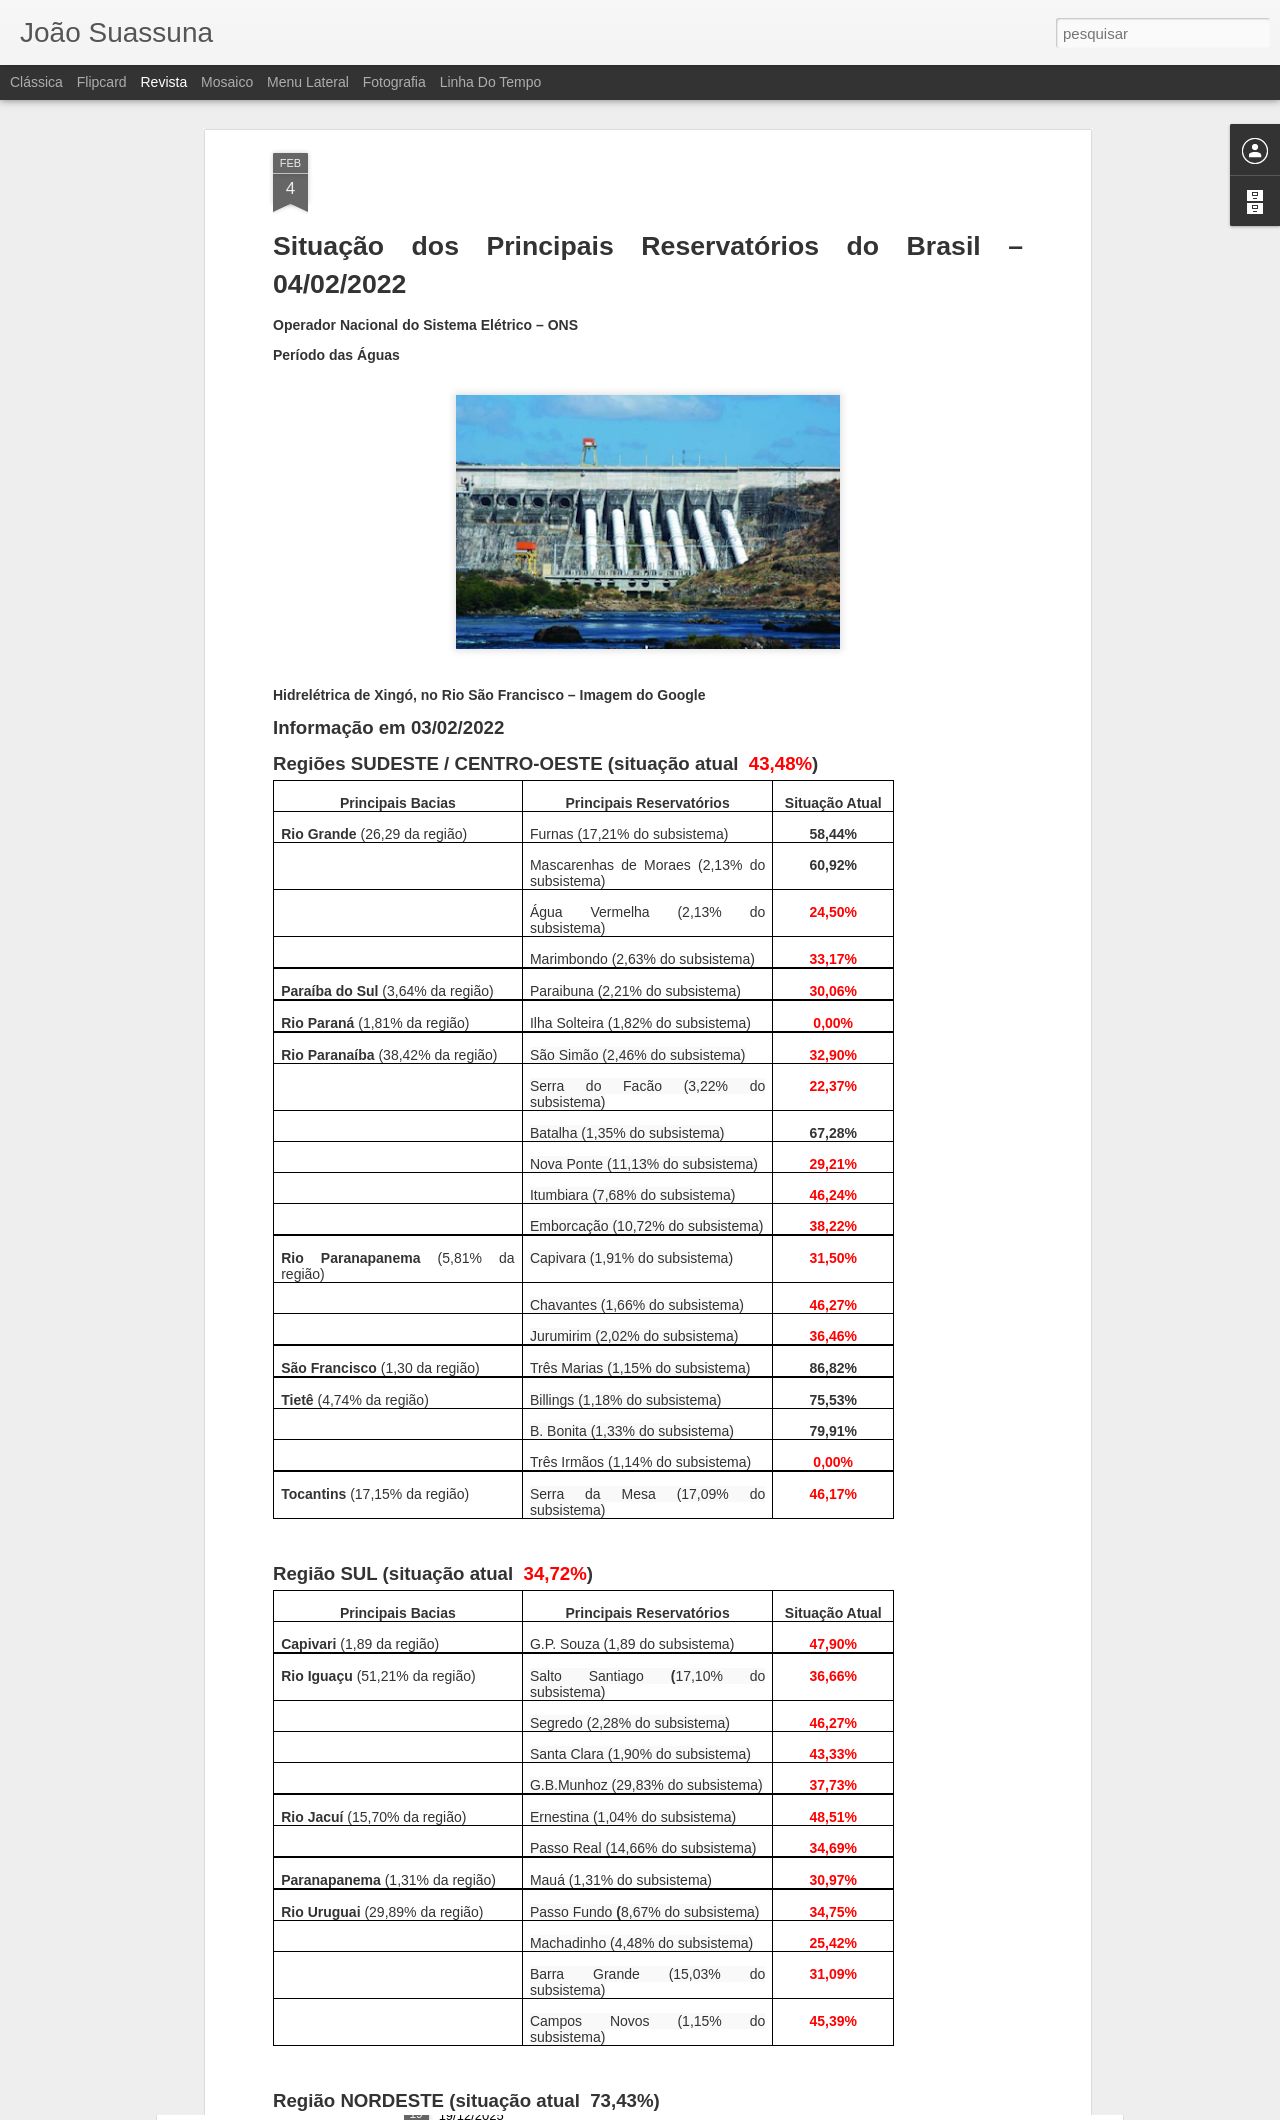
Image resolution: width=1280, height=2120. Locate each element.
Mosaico (227, 82)
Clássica (36, 82)
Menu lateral (308, 82)
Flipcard (102, 82)
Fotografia (394, 82)
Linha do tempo (491, 82)
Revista (163, 82)
